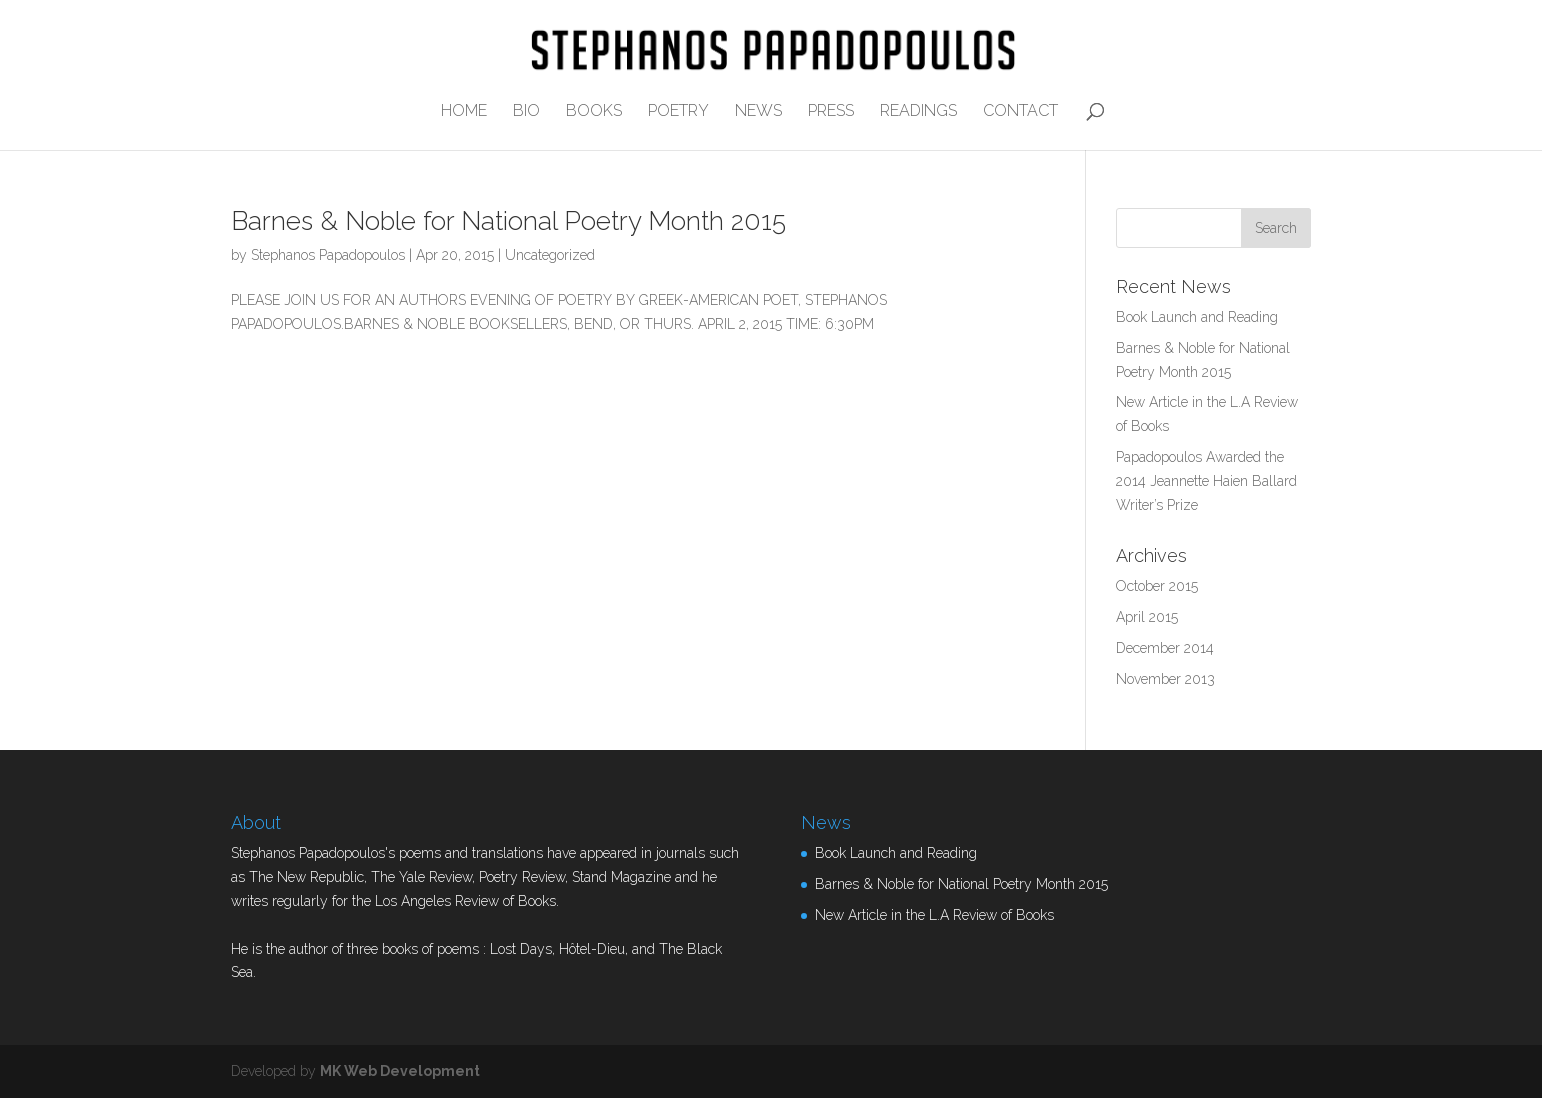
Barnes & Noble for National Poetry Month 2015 (508, 221)
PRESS (831, 112)
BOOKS (594, 112)
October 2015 (1157, 586)
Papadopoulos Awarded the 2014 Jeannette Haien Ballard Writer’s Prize (1206, 481)
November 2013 (1165, 679)
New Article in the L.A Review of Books (934, 915)
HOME (464, 112)
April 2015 (1147, 617)
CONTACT (1020, 112)
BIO (526, 112)
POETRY (678, 112)
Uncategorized (550, 255)
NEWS (758, 112)
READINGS (918, 112)
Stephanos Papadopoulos (328, 255)
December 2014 (1165, 648)
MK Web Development (400, 1071)
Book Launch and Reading (1197, 317)
